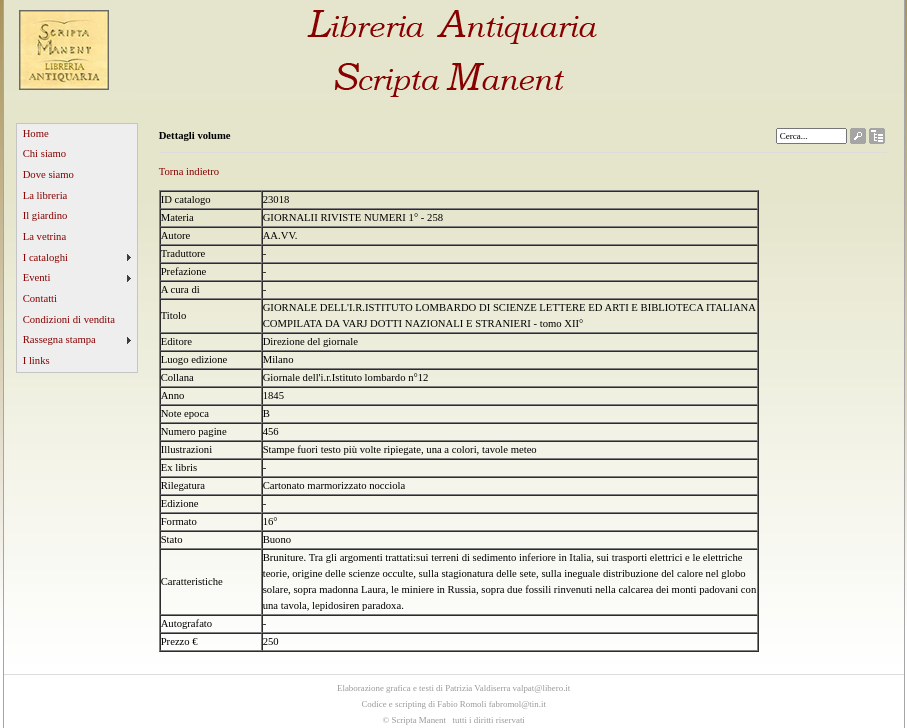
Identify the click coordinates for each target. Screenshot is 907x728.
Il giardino (45, 215)
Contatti (40, 298)
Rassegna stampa (59, 339)
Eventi (37, 277)
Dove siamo (48, 174)
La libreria (45, 195)
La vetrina (45, 236)
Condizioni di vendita (69, 319)
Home (36, 133)
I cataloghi (45, 257)
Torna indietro (189, 171)
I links (36, 360)
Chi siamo (45, 153)
